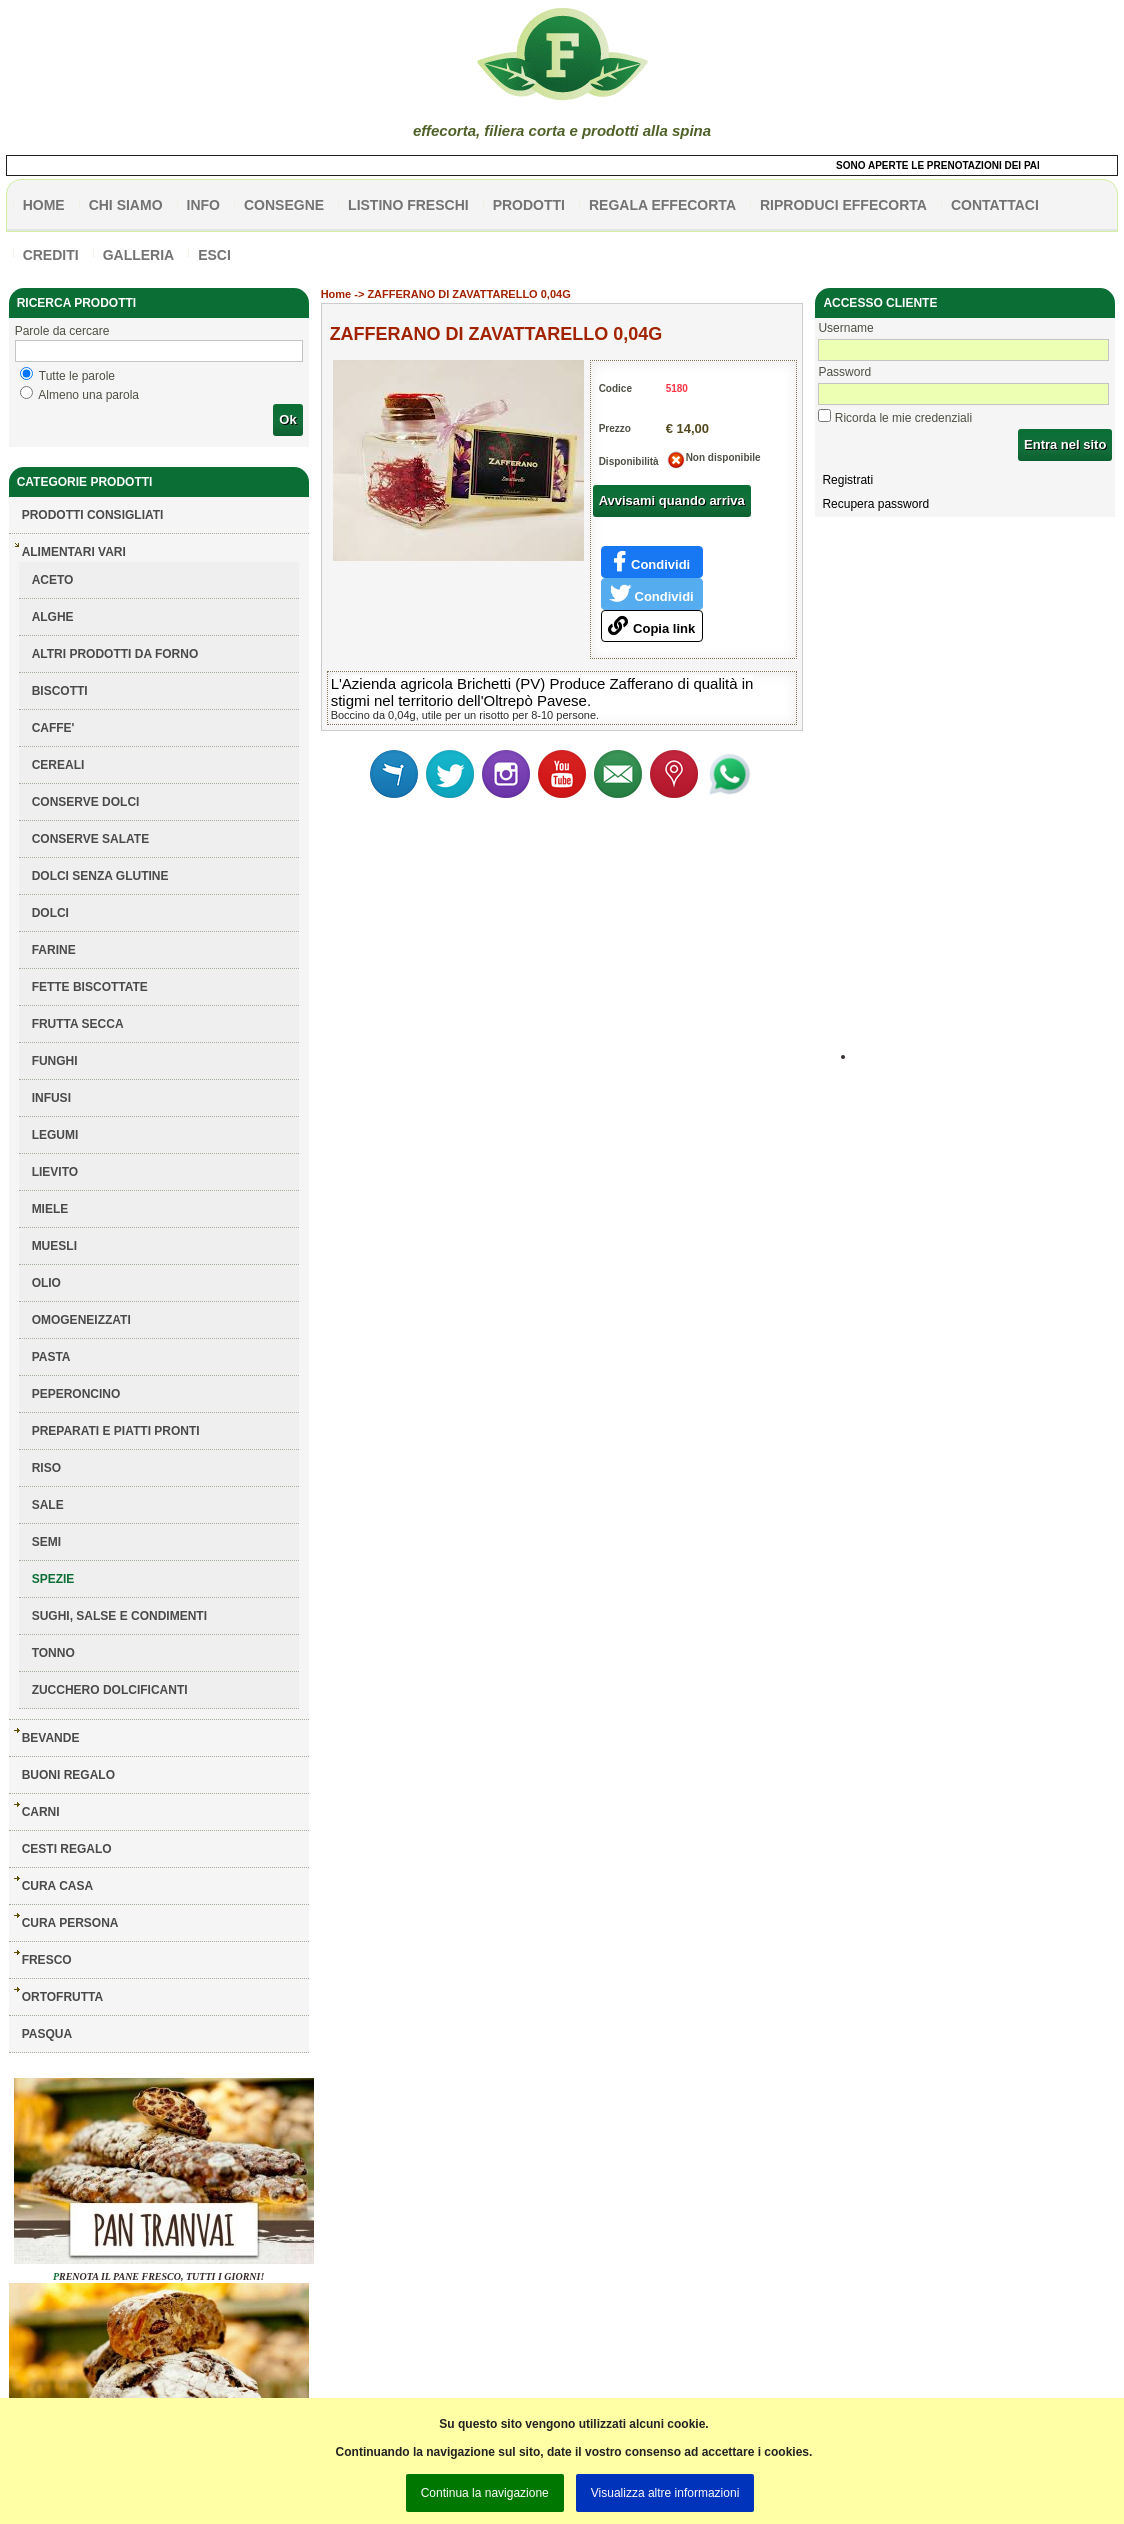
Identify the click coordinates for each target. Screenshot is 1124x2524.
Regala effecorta (662, 205)
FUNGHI (55, 1061)
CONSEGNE (284, 205)
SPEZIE (53, 1579)
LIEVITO (55, 1172)
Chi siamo (126, 205)
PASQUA (47, 2034)
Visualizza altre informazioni (665, 2493)
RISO (46, 1468)
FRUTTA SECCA (78, 1024)
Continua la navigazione (485, 2493)
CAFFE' (53, 728)
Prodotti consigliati (93, 515)
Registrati (847, 480)
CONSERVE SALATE (91, 839)
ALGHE (53, 617)
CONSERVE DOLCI (86, 802)
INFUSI (51, 1098)
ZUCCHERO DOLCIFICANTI (110, 1690)
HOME (44, 205)
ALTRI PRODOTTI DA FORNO (115, 654)
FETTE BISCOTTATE (90, 987)
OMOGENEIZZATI (81, 1320)
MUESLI (54, 1246)
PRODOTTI (529, 205)
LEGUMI (55, 1135)
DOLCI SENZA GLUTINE (100, 876)
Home (336, 294)
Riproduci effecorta (843, 205)
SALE (48, 1505)
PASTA (51, 1357)
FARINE (54, 950)
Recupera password (875, 504)
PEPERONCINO (76, 1394)
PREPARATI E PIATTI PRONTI (116, 1431)
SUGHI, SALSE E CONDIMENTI (119, 1616)
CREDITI (51, 255)
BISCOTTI (60, 691)
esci (214, 255)
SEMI (46, 1542)
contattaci (995, 205)
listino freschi (408, 205)
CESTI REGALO (67, 1849)
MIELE (50, 1209)
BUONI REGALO (68, 1775)
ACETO (53, 580)
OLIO (46, 1283)
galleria (139, 255)
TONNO (53, 1653)
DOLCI (50, 913)
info (203, 205)
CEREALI (58, 765)
